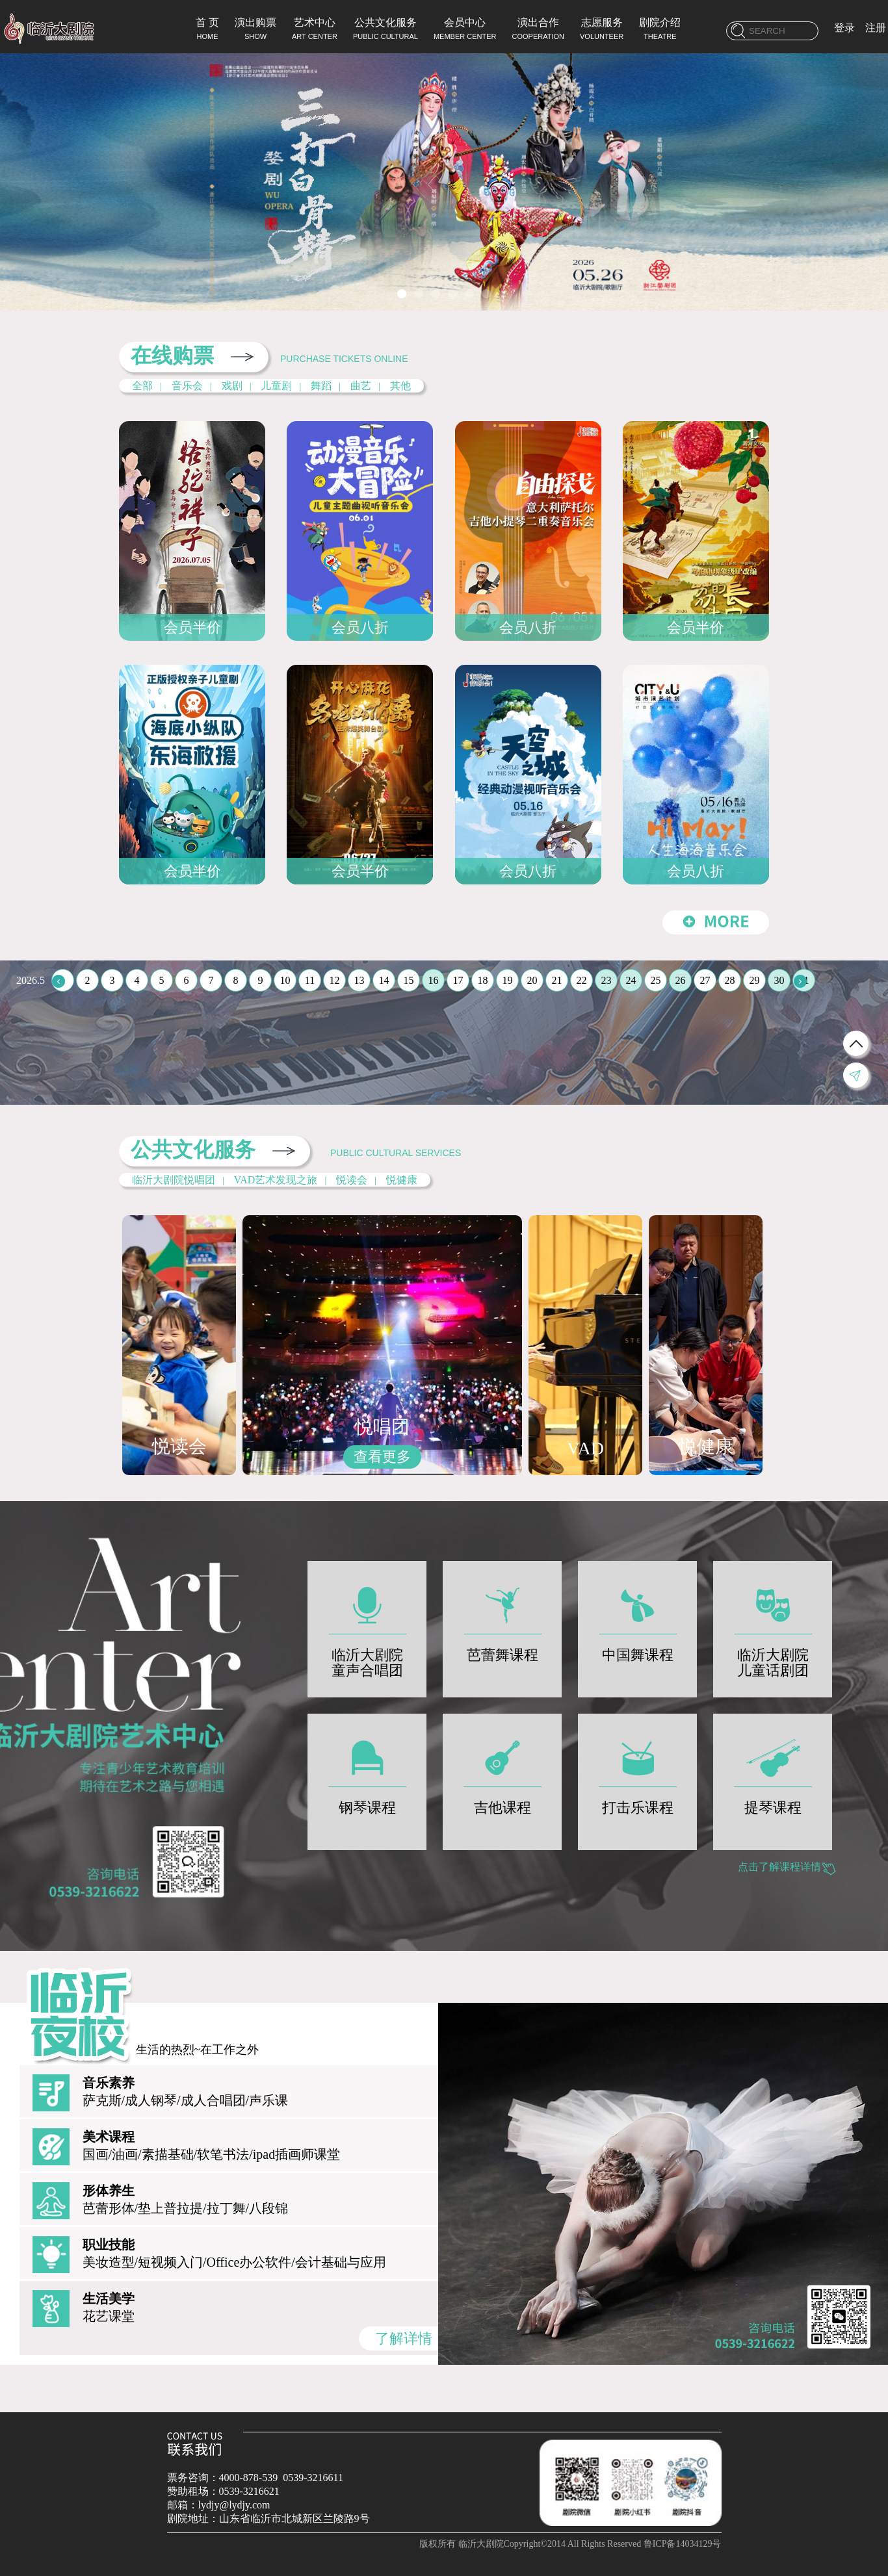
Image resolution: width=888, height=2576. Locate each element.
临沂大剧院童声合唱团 (367, 1626)
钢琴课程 (367, 1770)
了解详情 (403, 2338)
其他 (400, 385)
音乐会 (187, 385)
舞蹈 (321, 385)
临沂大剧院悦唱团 (173, 1179)
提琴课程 (773, 1770)
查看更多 (382, 1457)
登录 (844, 27)
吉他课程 (503, 1770)
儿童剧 (276, 385)
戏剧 (232, 385)
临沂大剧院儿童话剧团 (773, 1626)
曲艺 (360, 385)
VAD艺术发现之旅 (276, 1179)
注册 (875, 27)
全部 (142, 385)
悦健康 (401, 1179)
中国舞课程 (638, 1618)
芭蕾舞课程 (503, 1618)
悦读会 (351, 1179)
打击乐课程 (638, 1770)
